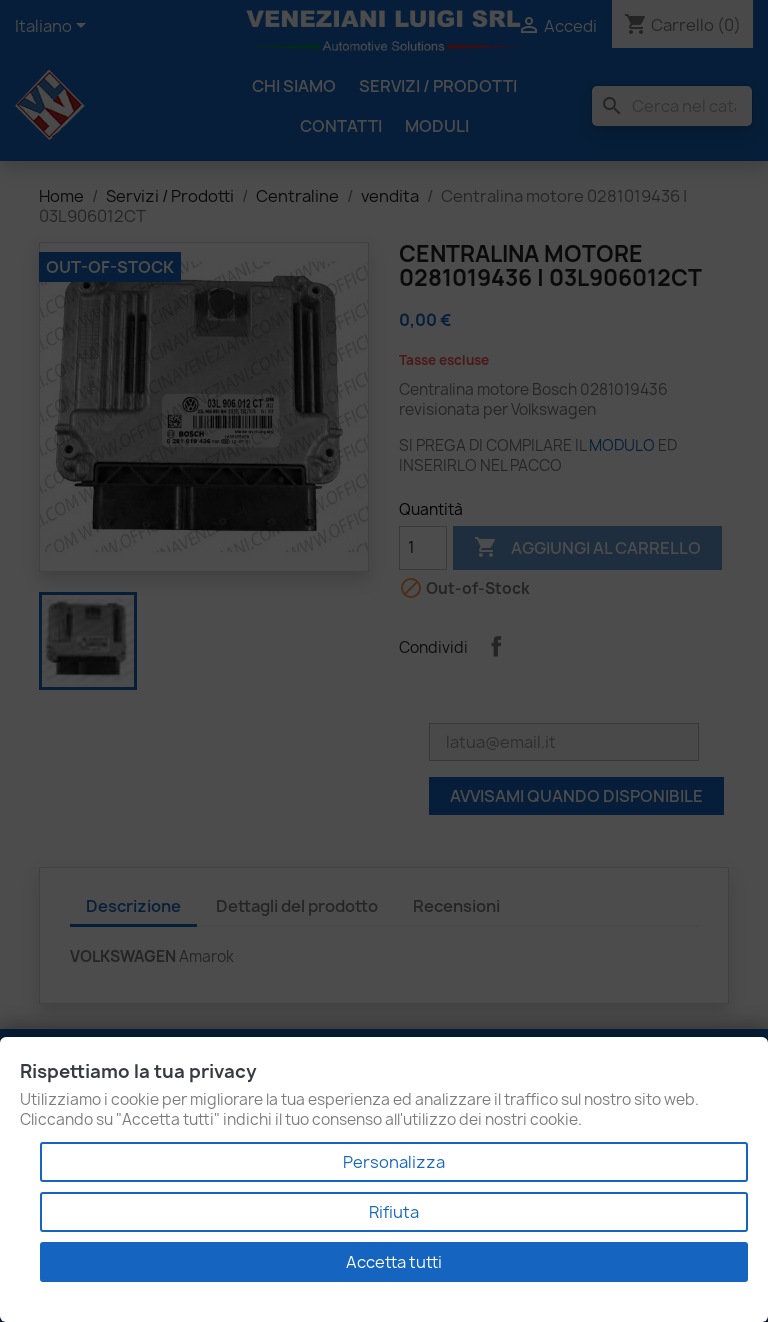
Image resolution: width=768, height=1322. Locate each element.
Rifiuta (394, 1212)
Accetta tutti (394, 1262)
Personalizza (394, 1162)
